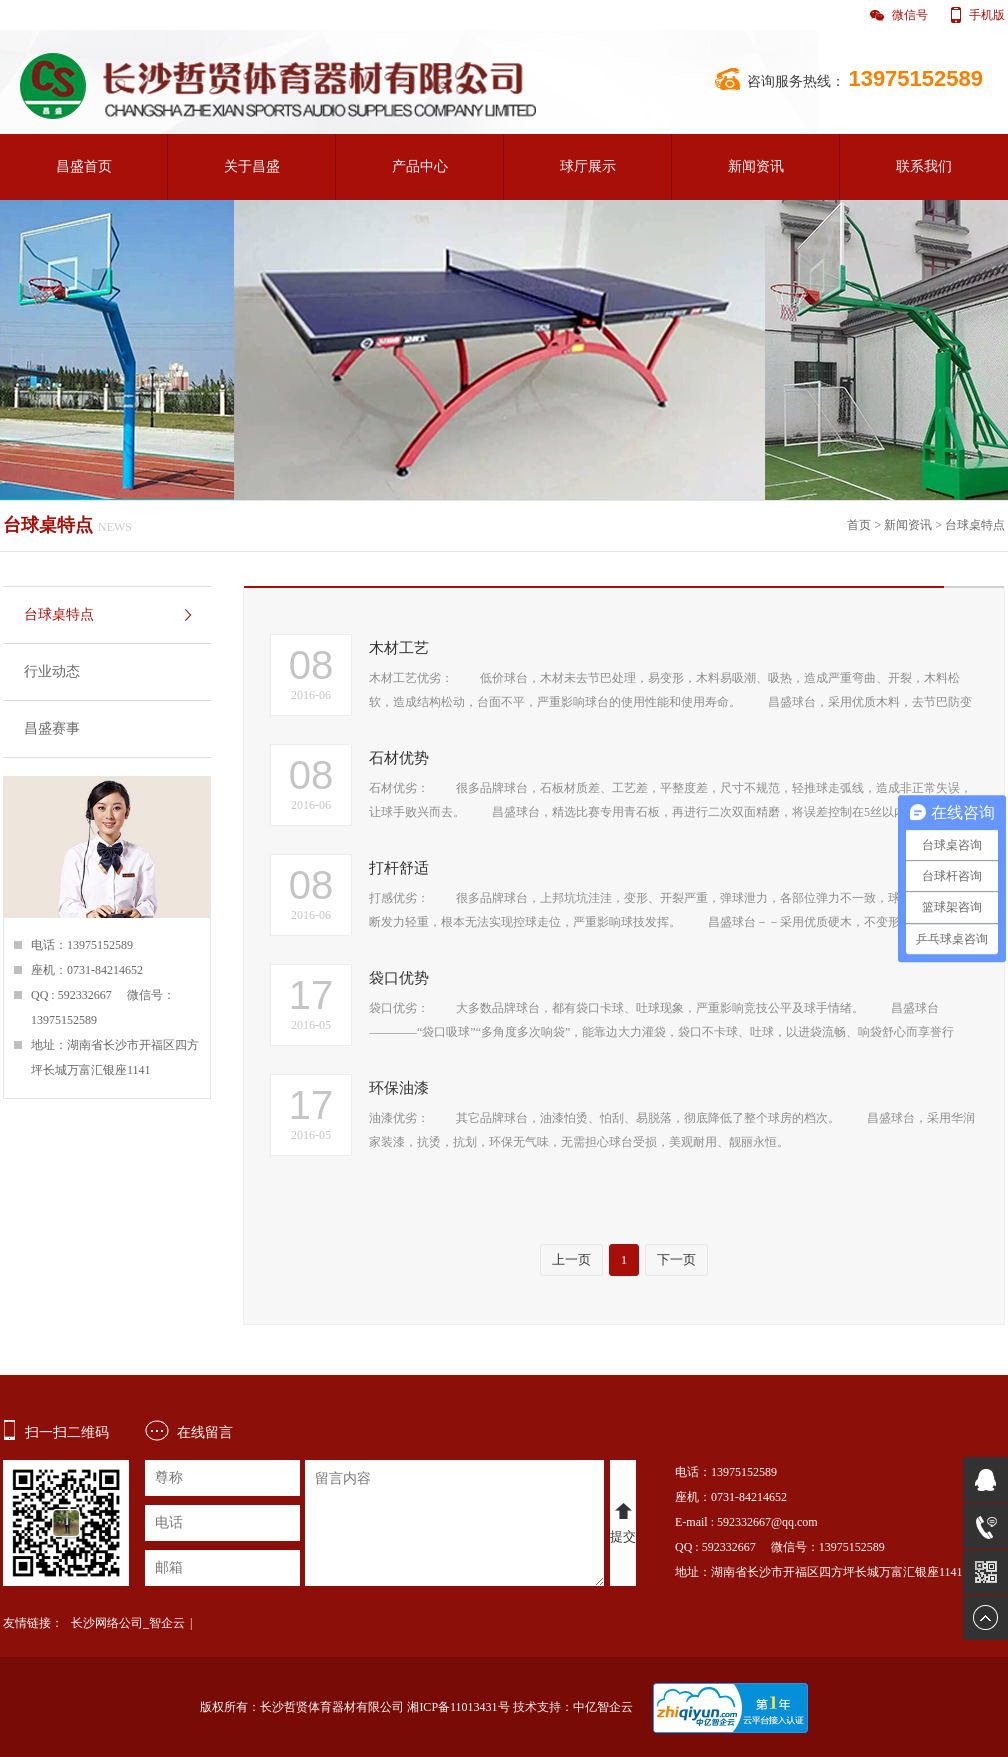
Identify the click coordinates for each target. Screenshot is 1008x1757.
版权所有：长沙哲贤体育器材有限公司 (302, 1707)
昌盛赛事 (52, 728)
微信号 (910, 15)
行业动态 (52, 671)
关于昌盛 (252, 166)
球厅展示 (588, 166)
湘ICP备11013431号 (458, 1707)
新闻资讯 (756, 166)
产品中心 (420, 166)
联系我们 (924, 166)
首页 (859, 525)
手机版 (987, 15)
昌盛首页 (84, 166)
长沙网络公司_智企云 (128, 1623)
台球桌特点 (975, 525)
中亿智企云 (603, 1707)
